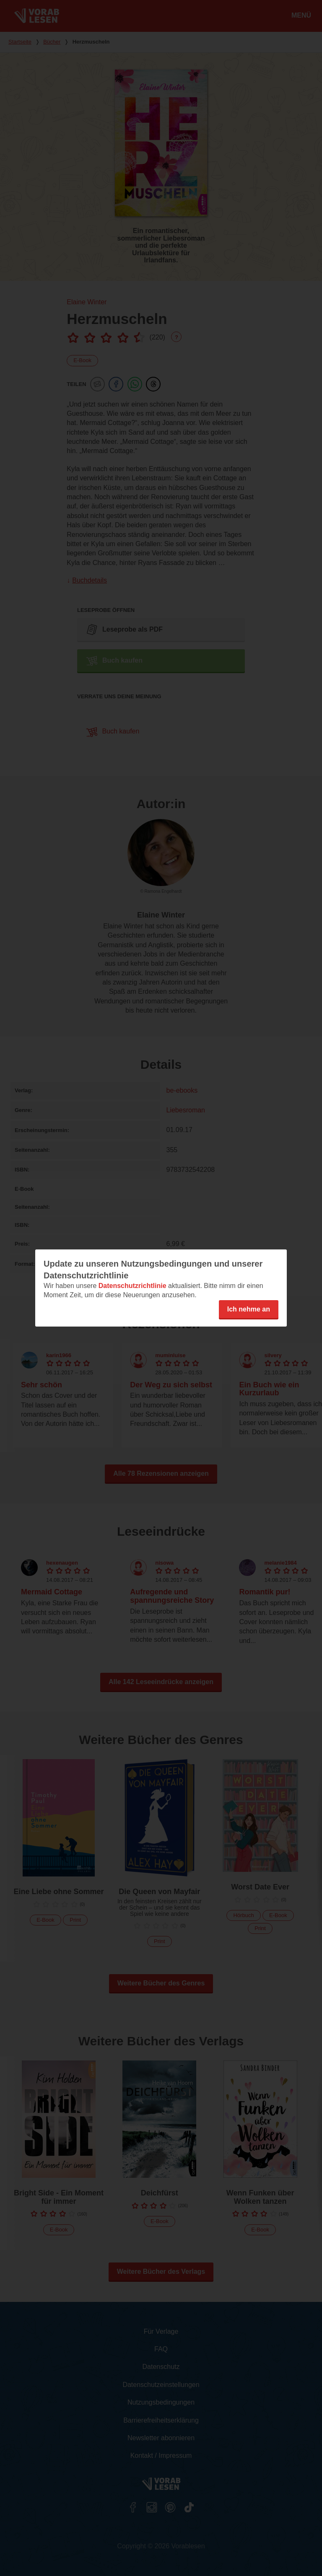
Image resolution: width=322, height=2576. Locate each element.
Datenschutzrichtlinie (132, 1285)
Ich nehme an (248, 1309)
